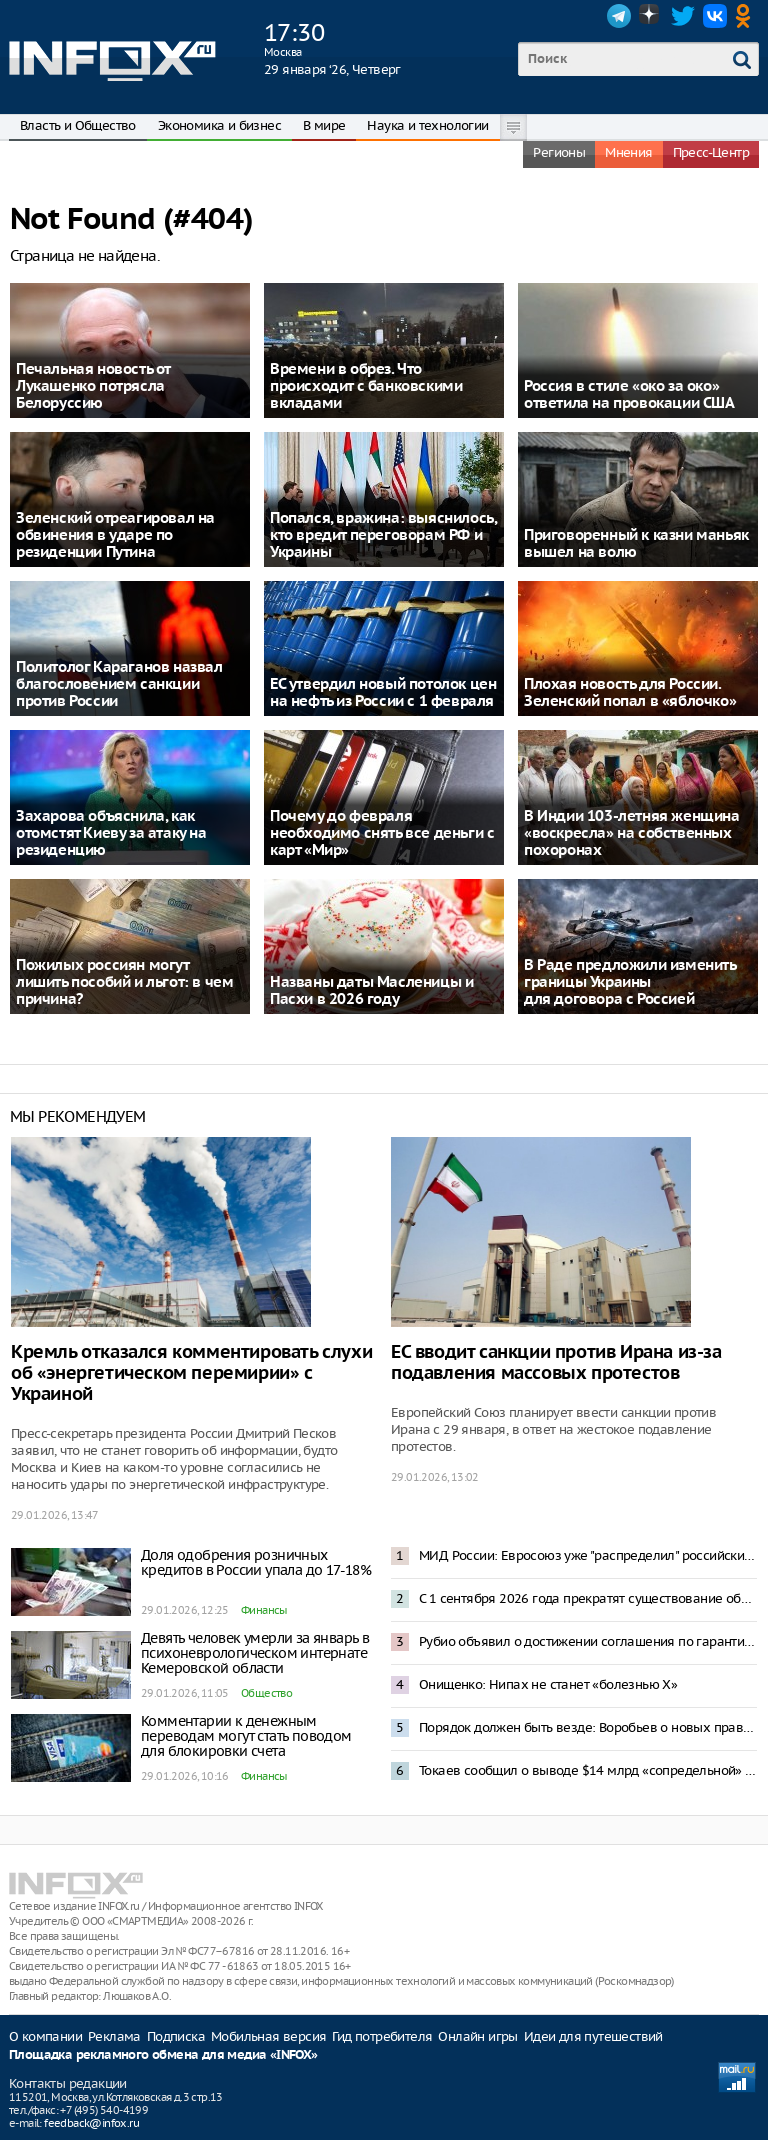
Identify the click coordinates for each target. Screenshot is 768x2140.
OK (747, 16)
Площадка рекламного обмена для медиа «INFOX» (163, 2055)
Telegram (619, 16)
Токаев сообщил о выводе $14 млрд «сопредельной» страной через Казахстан (588, 1770)
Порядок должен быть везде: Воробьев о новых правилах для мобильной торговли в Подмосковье (588, 1727)
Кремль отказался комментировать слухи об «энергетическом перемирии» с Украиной (191, 1373)
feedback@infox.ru (91, 2123)
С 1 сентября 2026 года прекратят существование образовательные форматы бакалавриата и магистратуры (588, 1598)
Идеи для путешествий (593, 2036)
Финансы (264, 1610)
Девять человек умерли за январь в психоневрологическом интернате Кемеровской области (255, 1653)
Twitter (683, 16)
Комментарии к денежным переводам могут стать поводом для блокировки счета (246, 1736)
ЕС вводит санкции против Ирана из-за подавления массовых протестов (556, 1363)
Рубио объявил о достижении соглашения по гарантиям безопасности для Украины (588, 1641)
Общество (266, 1693)
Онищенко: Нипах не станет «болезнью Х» (548, 1684)
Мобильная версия (268, 2036)
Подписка (176, 2036)
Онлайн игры (477, 2036)
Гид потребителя (382, 2036)
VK (715, 16)
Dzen (651, 16)
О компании (45, 2036)
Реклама (114, 2036)
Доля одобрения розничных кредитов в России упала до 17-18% (256, 1562)
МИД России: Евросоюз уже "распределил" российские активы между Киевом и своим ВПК (588, 1555)
